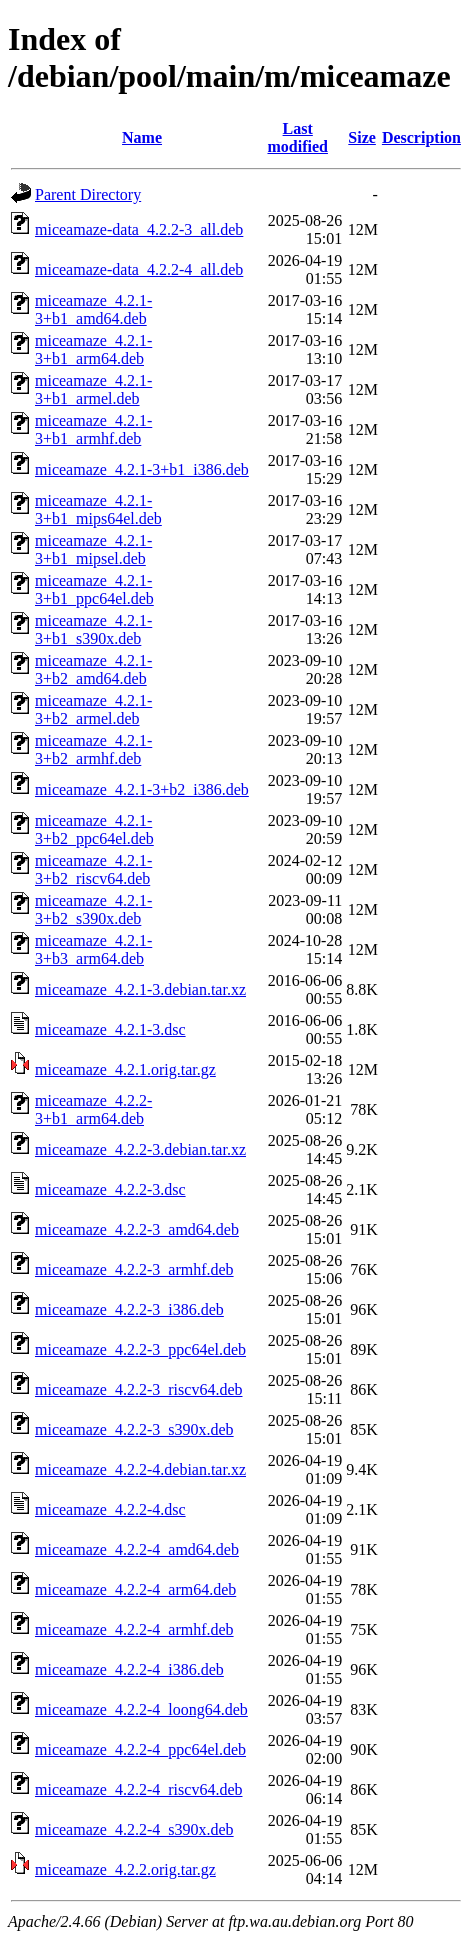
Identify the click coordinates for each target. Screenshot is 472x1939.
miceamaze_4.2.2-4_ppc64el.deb (140, 1749)
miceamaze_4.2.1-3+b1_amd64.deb (93, 309)
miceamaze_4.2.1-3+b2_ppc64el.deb (94, 829)
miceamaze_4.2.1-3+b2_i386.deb (142, 789)
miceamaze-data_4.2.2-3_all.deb (139, 229)
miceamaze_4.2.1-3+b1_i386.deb (142, 469)
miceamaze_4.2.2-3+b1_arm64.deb (93, 1109)
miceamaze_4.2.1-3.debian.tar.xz (140, 989)
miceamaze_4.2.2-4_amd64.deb (137, 1549)
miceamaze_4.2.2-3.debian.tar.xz (140, 1149)
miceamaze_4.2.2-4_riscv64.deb (138, 1789)
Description (421, 137)
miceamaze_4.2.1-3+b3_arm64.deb (93, 949)
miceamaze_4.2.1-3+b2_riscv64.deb (93, 869)
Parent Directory (88, 194)
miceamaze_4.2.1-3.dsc (110, 1029)
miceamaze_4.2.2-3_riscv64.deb (138, 1389)
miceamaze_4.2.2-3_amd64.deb (137, 1229)
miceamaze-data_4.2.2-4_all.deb (139, 269)
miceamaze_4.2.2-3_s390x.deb (134, 1429)
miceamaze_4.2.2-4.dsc (110, 1509)
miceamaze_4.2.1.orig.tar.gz (125, 1069)
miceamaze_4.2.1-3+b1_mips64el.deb (98, 509)
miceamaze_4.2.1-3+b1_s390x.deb (93, 629)
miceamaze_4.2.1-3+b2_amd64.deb (93, 669)
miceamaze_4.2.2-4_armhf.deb (134, 1629)
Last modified (297, 137)
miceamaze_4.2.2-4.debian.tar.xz (140, 1469)
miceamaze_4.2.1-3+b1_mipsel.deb (93, 549)
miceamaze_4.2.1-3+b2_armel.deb (93, 709)
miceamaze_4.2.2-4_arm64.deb (135, 1589)
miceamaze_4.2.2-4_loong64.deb (141, 1709)
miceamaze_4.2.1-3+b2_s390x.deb (93, 909)
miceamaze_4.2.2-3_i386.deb (129, 1309)
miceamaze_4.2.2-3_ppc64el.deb (140, 1349)
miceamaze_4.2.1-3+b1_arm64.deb (93, 349)
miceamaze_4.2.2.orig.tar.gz (125, 1869)
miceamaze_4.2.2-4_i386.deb (129, 1669)
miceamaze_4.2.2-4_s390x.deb (134, 1829)
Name (142, 137)
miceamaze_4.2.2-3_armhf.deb (134, 1269)
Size (362, 137)
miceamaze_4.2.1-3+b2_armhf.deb (93, 749)
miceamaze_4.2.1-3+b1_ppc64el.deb (94, 589)
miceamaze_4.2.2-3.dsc (110, 1189)
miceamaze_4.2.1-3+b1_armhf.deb (93, 429)
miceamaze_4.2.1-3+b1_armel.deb (93, 389)
